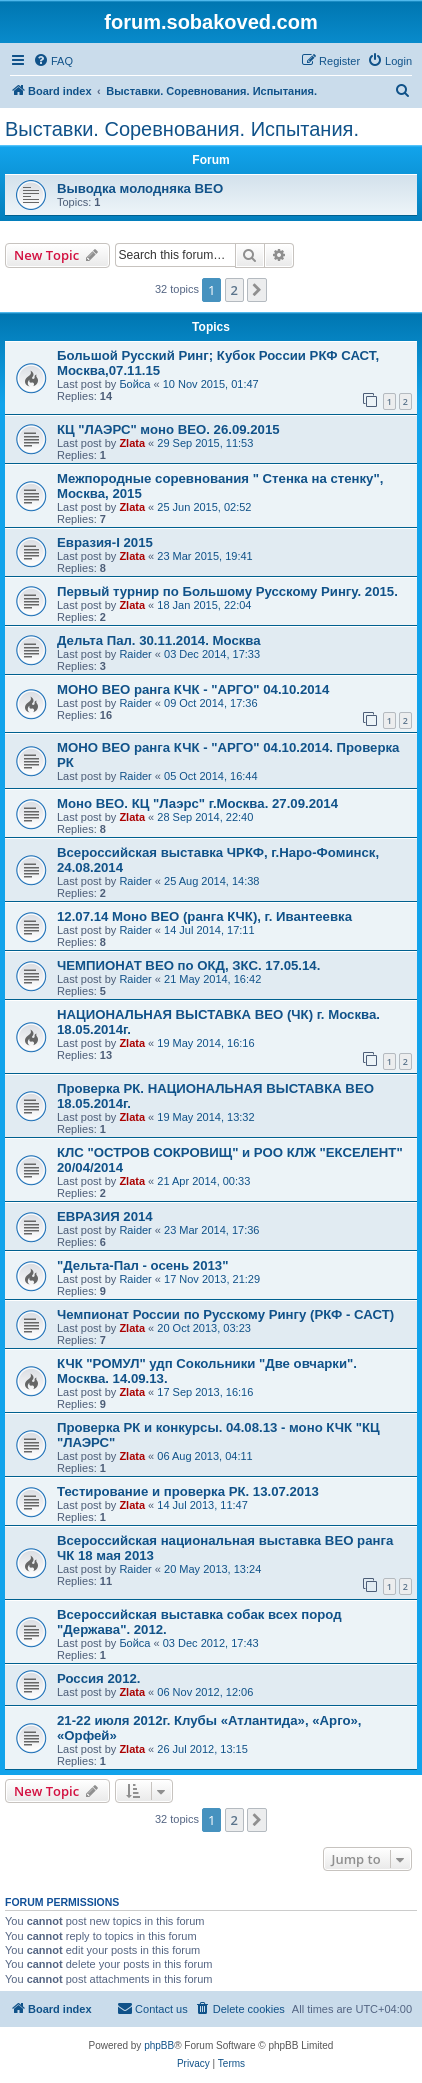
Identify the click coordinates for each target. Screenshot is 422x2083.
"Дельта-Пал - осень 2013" (142, 1265)
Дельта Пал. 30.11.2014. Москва (159, 640)
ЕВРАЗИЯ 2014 (105, 1216)
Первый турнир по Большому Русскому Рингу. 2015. (227, 591)
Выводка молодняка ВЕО (140, 188)
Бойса (134, 384)
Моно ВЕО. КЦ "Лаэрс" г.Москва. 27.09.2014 (197, 803)
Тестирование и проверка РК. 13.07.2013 (188, 1491)
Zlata (132, 443)
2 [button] (234, 290)
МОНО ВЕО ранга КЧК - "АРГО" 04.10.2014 (193, 689)
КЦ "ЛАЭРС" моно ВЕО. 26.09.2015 (168, 429)
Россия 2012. (98, 1678)
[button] (257, 290)
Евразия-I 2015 (105, 542)
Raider (135, 654)
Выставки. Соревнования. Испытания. (182, 129)
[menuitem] (53, 61)
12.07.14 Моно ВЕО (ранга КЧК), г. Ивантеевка (204, 916)
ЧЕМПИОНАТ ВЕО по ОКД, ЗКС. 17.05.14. (188, 965)
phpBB (159, 2045)
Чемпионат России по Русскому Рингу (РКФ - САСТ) (225, 1314)
